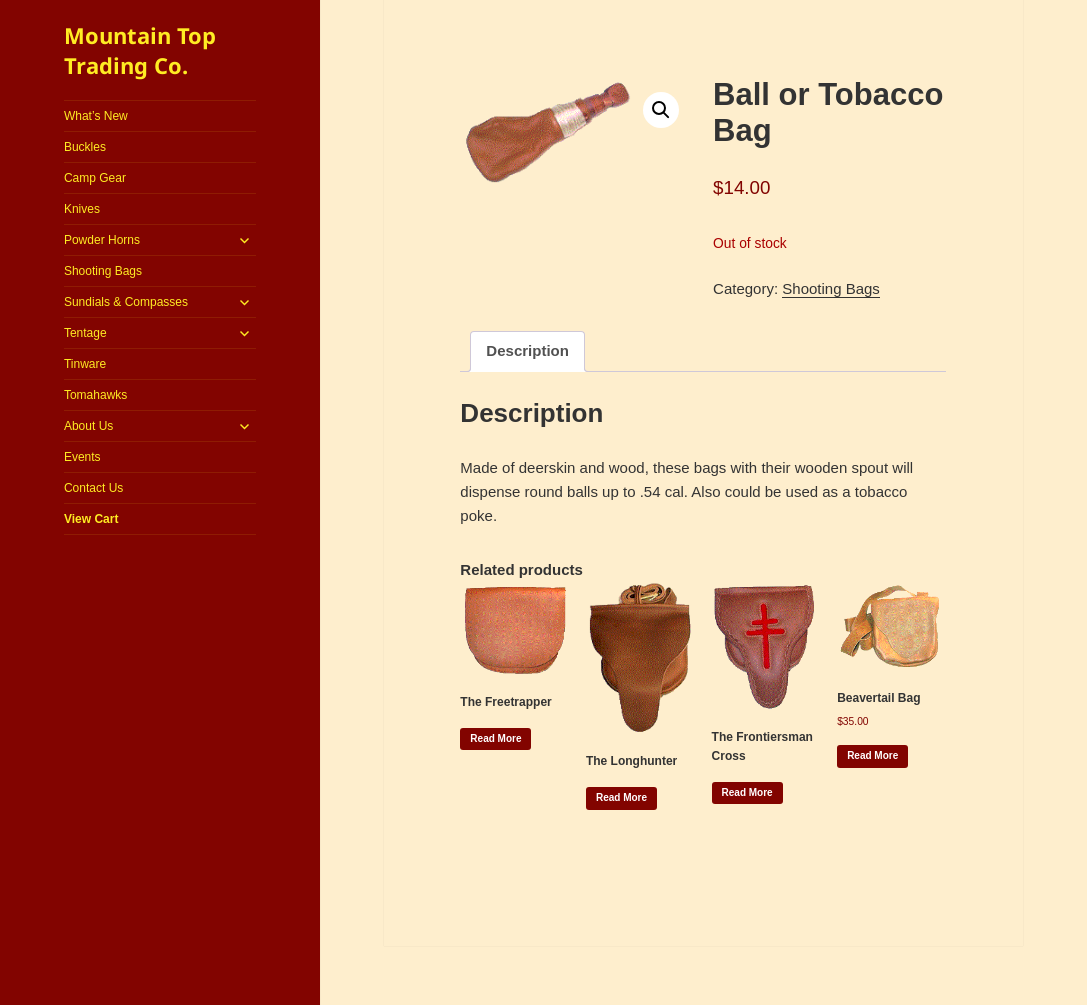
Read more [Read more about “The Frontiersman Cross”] (747, 792)
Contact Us (93, 488)
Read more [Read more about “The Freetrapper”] (495, 738)
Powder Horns (102, 240)
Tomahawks (95, 395)
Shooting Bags (103, 271)
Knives (82, 209)
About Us (88, 426)
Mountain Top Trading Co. (140, 50)
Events (82, 457)
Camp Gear (95, 178)
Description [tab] (527, 350)
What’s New (96, 116)
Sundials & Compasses (126, 302)
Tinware (85, 364)
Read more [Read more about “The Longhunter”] (621, 797)
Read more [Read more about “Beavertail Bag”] (872, 755)
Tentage (85, 333)
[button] (661, 110)
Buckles (85, 147)
